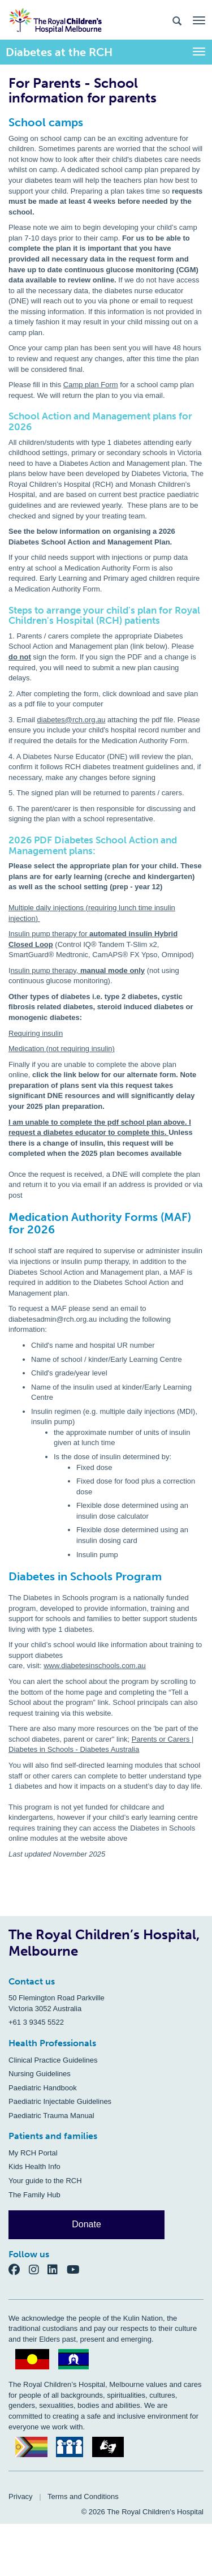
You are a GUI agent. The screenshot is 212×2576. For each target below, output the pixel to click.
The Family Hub (34, 2195)
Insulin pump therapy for (48, 933)
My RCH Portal (33, 2153)
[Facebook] (18, 2269)
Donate (86, 2224)
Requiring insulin (35, 1033)
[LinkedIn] (57, 2269)
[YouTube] (76, 2269)
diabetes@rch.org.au (71, 719)
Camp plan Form (90, 384)
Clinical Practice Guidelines (53, 2060)
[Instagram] (38, 2269)
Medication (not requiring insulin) (61, 1048)
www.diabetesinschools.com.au (95, 1665)
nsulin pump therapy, (45, 970)
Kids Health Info (34, 2166)
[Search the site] (177, 20)
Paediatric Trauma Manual (51, 2115)
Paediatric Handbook (42, 2088)
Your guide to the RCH (45, 2180)
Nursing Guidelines (39, 2073)
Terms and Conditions (83, 2496)
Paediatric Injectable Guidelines (59, 2101)
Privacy (20, 2496)
